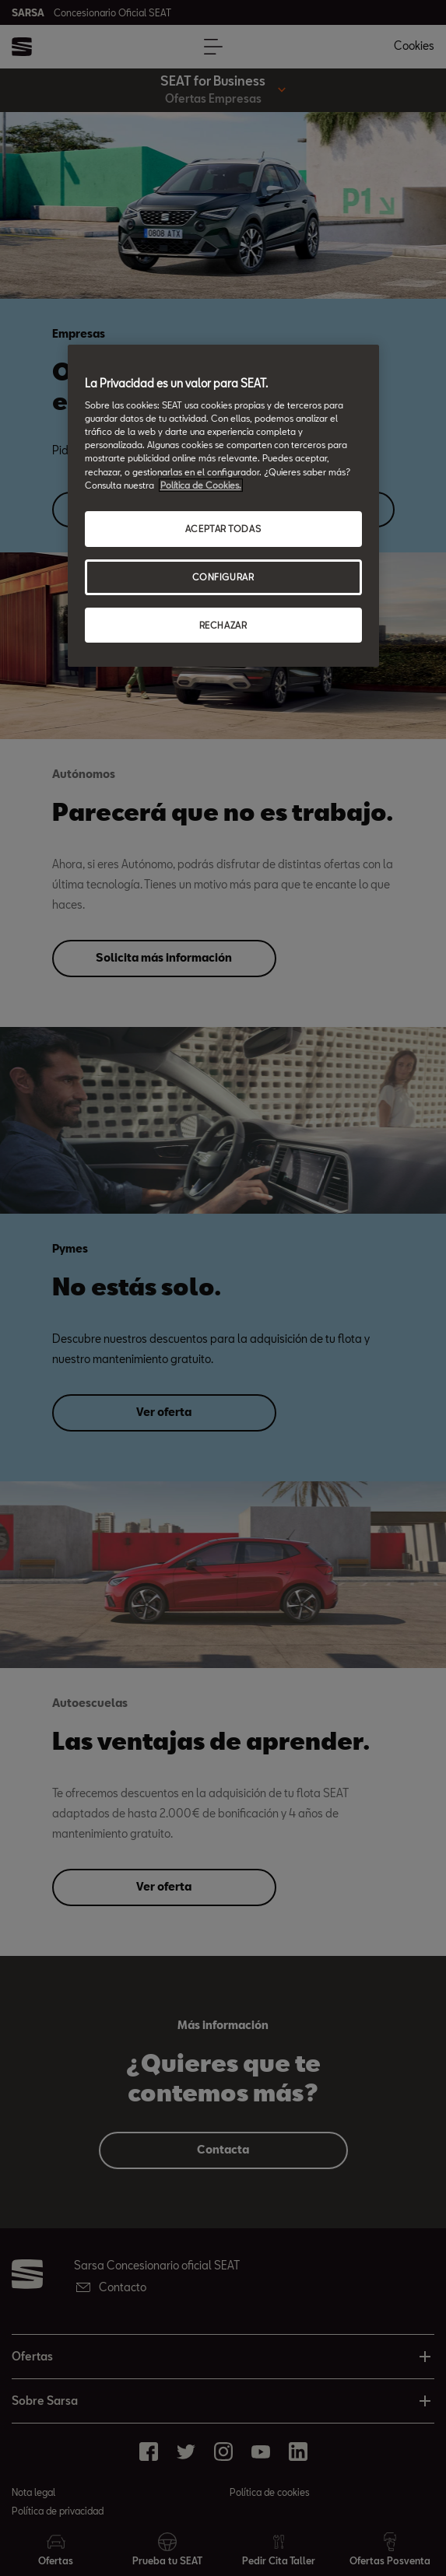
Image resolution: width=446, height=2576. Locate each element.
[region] (223, 506)
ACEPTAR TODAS (223, 529)
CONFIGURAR (223, 577)
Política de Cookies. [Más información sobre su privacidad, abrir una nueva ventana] (200, 485)
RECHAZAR (223, 625)
